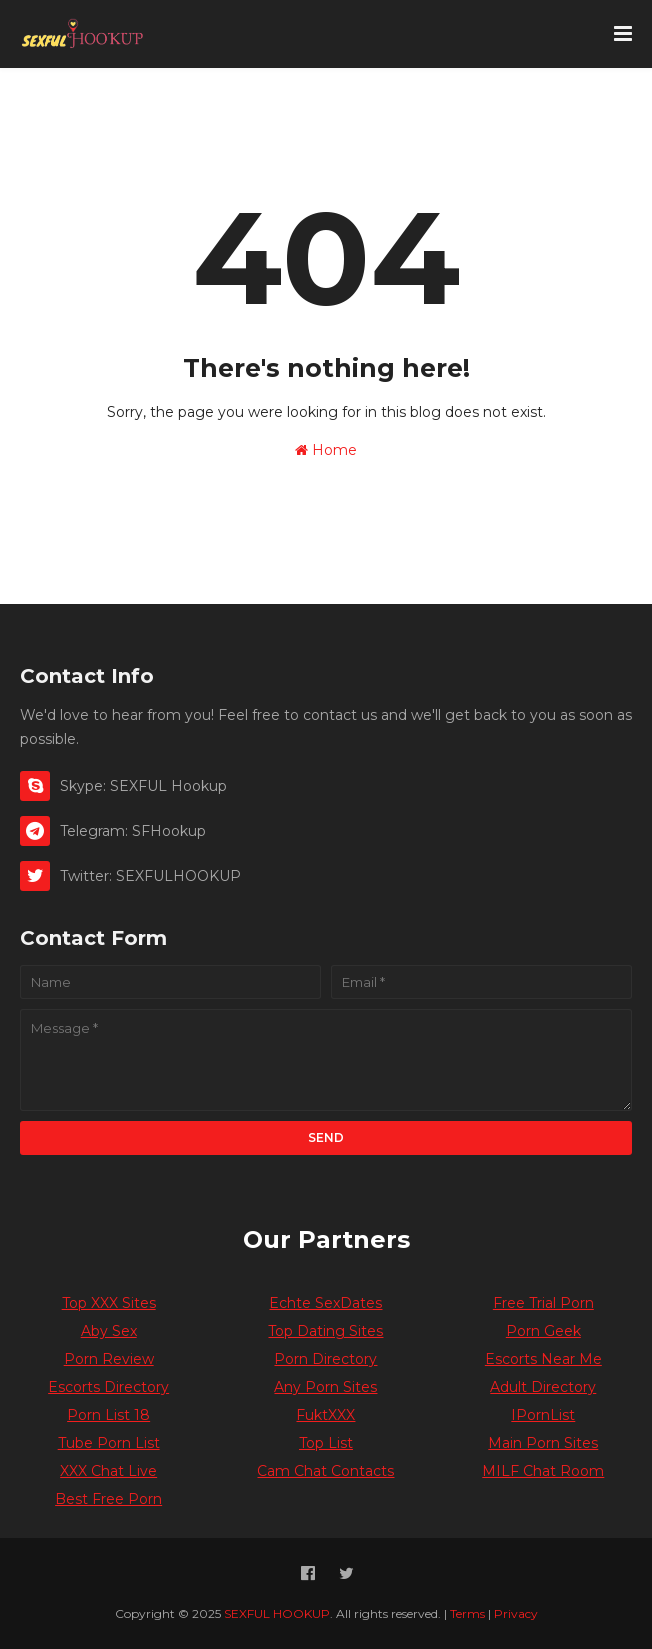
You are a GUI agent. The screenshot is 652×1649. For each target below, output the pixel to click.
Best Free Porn (108, 1499)
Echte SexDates (325, 1303)
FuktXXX (325, 1415)
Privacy (516, 1613)
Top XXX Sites (109, 1303)
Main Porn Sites (543, 1443)
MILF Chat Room (543, 1471)
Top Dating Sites (325, 1331)
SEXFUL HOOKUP (277, 1613)
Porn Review (109, 1359)
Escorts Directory (108, 1387)
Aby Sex (109, 1331)
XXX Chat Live (108, 1471)
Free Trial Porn (543, 1303)
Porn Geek (543, 1331)
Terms (467, 1613)
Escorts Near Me (543, 1359)
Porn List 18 (108, 1415)
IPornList (543, 1415)
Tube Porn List (109, 1443)
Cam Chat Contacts (325, 1471)
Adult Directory (543, 1387)
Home (326, 450)
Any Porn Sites (325, 1387)
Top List (326, 1443)
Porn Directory (325, 1359)
